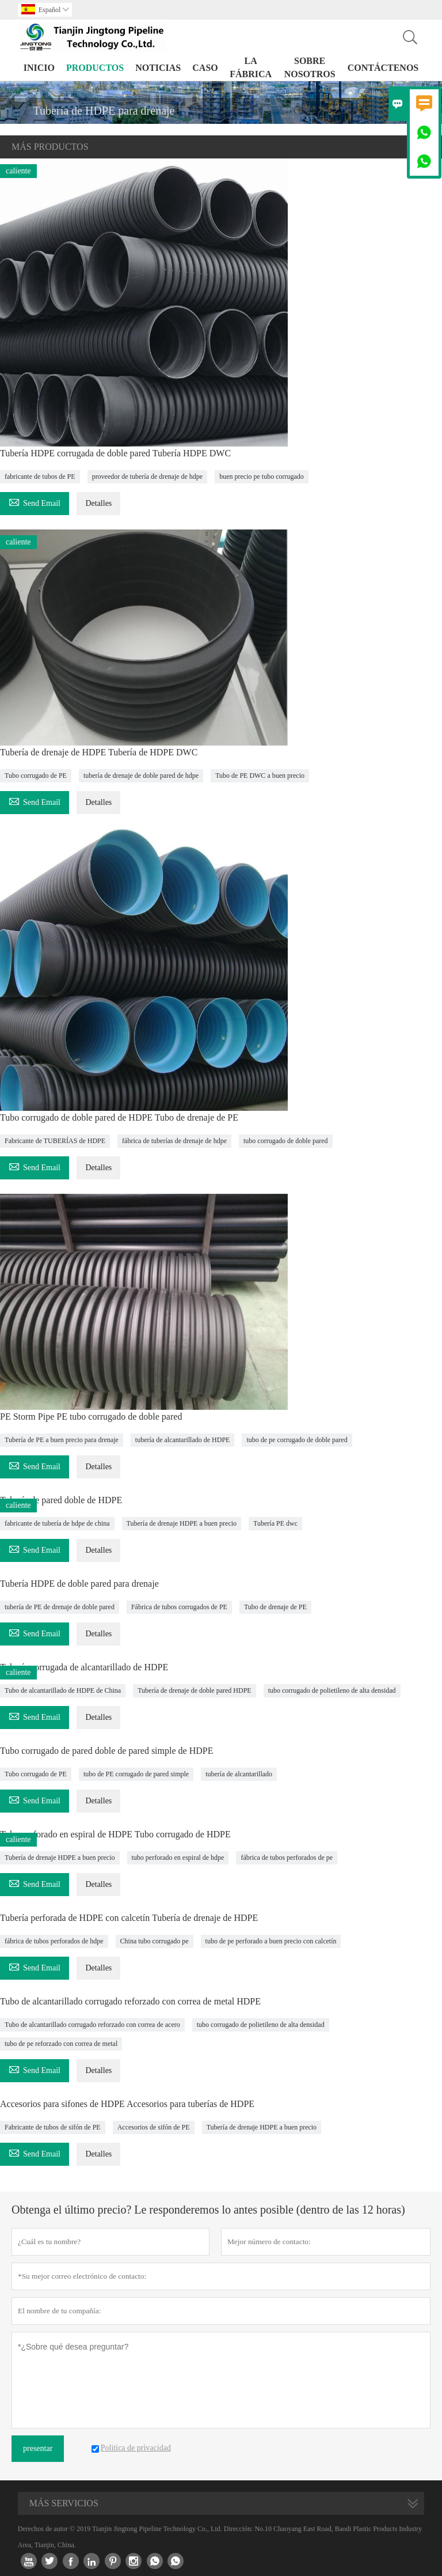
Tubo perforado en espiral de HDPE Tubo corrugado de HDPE (115, 1834)
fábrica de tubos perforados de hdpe (54, 1941)
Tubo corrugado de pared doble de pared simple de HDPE (106, 1751)
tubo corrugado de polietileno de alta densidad (332, 1690)
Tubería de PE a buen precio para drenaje (62, 1440)
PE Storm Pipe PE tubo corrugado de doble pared (91, 1416)
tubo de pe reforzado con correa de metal (61, 2044)
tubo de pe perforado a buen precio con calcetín (271, 1941)
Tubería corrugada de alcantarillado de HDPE (84, 1667)
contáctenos (383, 68)
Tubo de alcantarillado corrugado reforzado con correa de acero (92, 2025)
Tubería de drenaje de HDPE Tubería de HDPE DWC (98, 752)
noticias (158, 68)
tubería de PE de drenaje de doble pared (60, 1607)
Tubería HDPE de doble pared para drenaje (79, 1583)
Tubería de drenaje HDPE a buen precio (182, 1523)
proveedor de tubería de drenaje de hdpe (147, 476)
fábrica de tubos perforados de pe (287, 1857)
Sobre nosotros (310, 67)
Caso (205, 68)
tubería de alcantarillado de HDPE (182, 1440)
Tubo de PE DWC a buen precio (259, 775)
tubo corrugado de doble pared (285, 1141)
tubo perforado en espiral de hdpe (178, 1857)
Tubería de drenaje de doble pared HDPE (195, 1690)
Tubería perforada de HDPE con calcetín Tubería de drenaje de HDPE (129, 1918)
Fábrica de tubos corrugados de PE (179, 1607)
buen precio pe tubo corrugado (261, 476)
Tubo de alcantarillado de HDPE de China (63, 1690)
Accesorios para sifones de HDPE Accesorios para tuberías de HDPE (127, 2104)
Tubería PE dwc (275, 1523)
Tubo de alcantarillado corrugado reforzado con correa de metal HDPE (130, 2001)
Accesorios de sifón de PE (153, 2127)
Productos (95, 68)
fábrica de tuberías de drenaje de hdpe (174, 1141)
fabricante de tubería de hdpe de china (57, 1523)
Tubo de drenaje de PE (275, 1607)
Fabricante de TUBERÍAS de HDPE (55, 1141)
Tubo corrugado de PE (36, 775)
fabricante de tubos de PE (40, 476)
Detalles (98, 503)
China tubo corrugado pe (154, 1941)
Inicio (39, 68)
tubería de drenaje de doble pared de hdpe (141, 775)
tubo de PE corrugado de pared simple (136, 1774)
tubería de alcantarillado (238, 1774)
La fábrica (251, 67)
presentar (37, 2448)
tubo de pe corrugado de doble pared (296, 1440)
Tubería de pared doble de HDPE (61, 1500)
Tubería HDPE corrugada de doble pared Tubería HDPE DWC (115, 453)
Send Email (34, 501)
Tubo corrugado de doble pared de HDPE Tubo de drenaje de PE (119, 1117)
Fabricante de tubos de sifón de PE (53, 2127)
